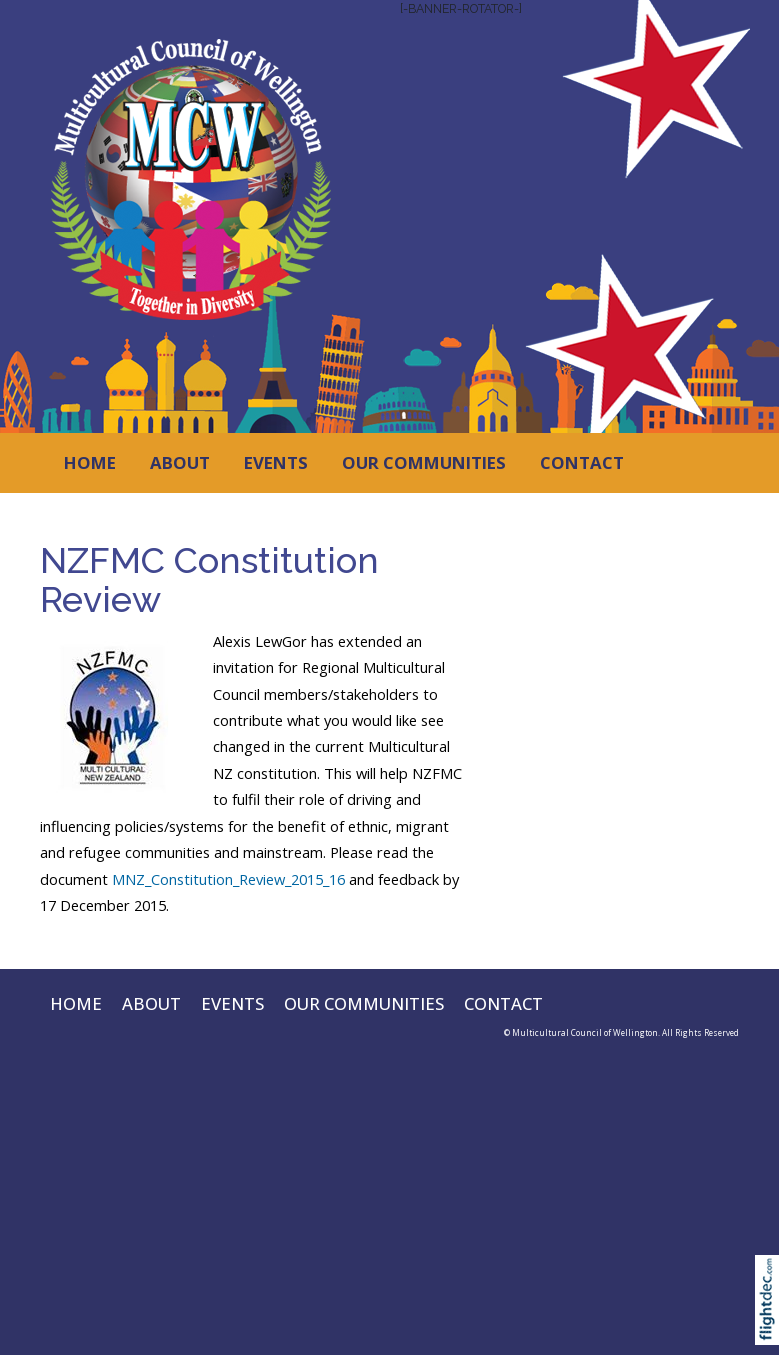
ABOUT (180, 462)
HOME (90, 462)
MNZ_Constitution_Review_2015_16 (228, 879)
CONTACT (582, 462)
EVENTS (276, 462)
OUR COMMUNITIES (424, 462)
